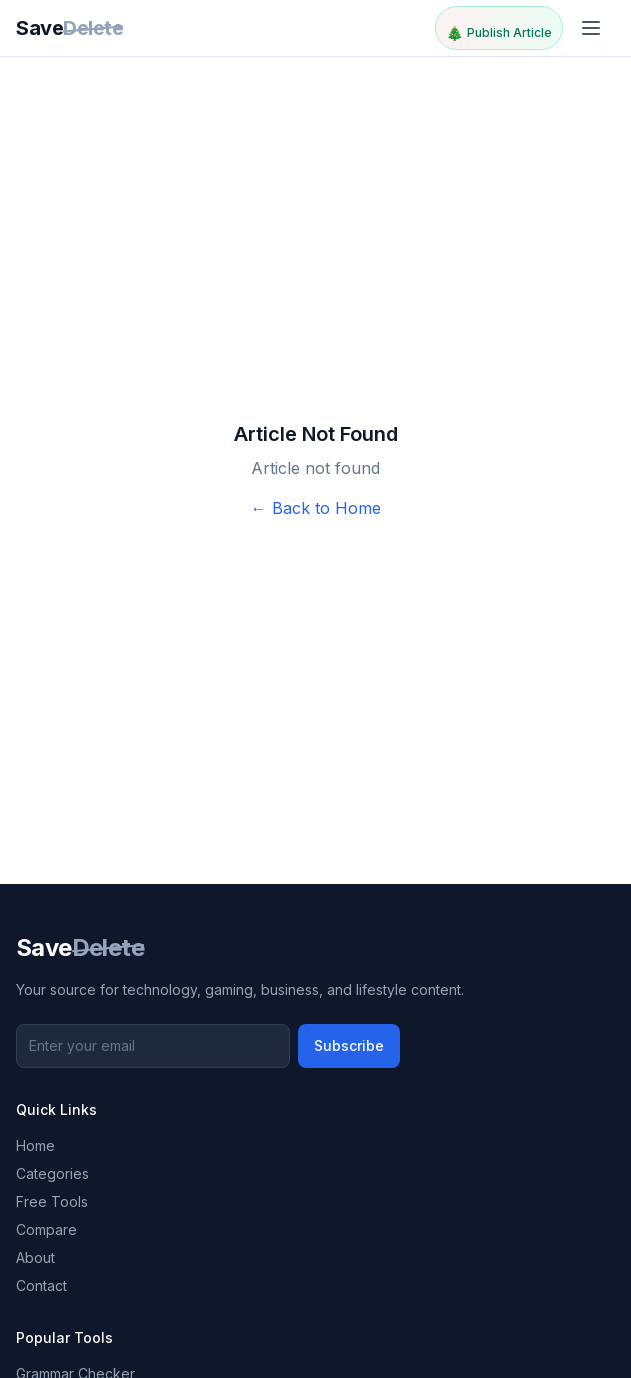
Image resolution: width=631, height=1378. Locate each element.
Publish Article (499, 33)
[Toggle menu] (593, 28)
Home (35, 1145)
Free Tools (52, 1201)
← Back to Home (316, 508)
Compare (46, 1229)
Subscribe (349, 1045)
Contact (41, 1285)
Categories (52, 1173)
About (35, 1257)
